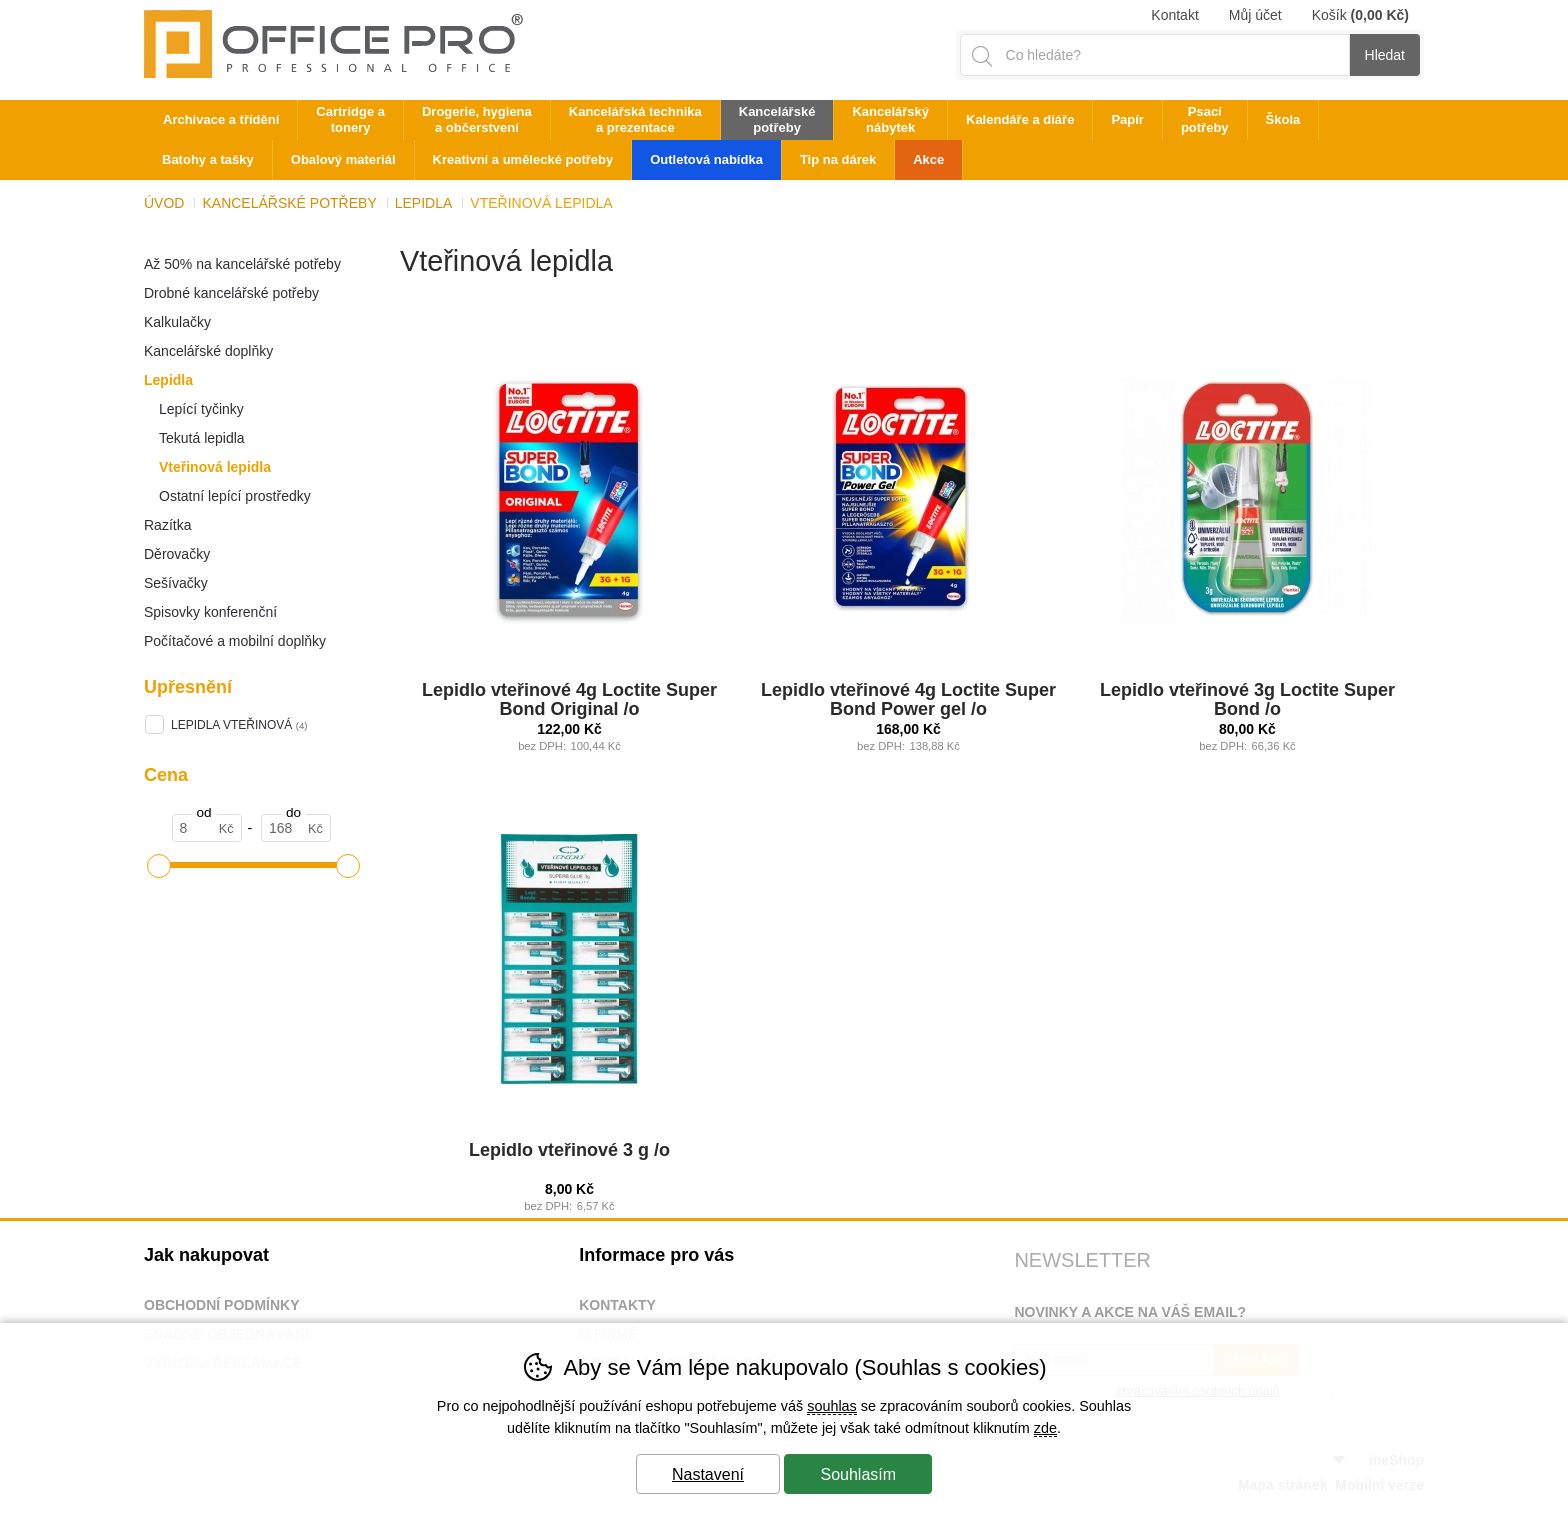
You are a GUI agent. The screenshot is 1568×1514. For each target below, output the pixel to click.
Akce (928, 159)
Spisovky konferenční (210, 612)
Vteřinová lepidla (215, 467)
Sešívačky (176, 583)
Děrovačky (177, 554)
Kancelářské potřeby (289, 203)
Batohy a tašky (208, 159)
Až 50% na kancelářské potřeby (242, 264)
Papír (1127, 119)
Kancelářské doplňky (208, 351)
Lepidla (168, 380)
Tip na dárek (838, 159)
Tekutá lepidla (202, 438)
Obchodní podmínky (222, 1305)
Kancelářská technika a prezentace (635, 119)
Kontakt (1174, 15)
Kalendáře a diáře (1020, 119)
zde (1045, 1428)
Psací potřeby (1205, 119)
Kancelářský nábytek (890, 119)
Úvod (164, 203)
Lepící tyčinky (201, 409)
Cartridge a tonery (350, 119)
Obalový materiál (343, 159)
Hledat (1385, 55)
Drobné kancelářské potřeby (231, 293)
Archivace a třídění (221, 119)
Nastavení (708, 1474)
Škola (1283, 119)
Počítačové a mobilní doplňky (235, 641)
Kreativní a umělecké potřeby (523, 159)
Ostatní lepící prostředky (235, 496)
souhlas (832, 1406)
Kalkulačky (177, 322)
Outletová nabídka (706, 159)
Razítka (167, 525)
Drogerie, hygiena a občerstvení (477, 119)
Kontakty (617, 1305)
